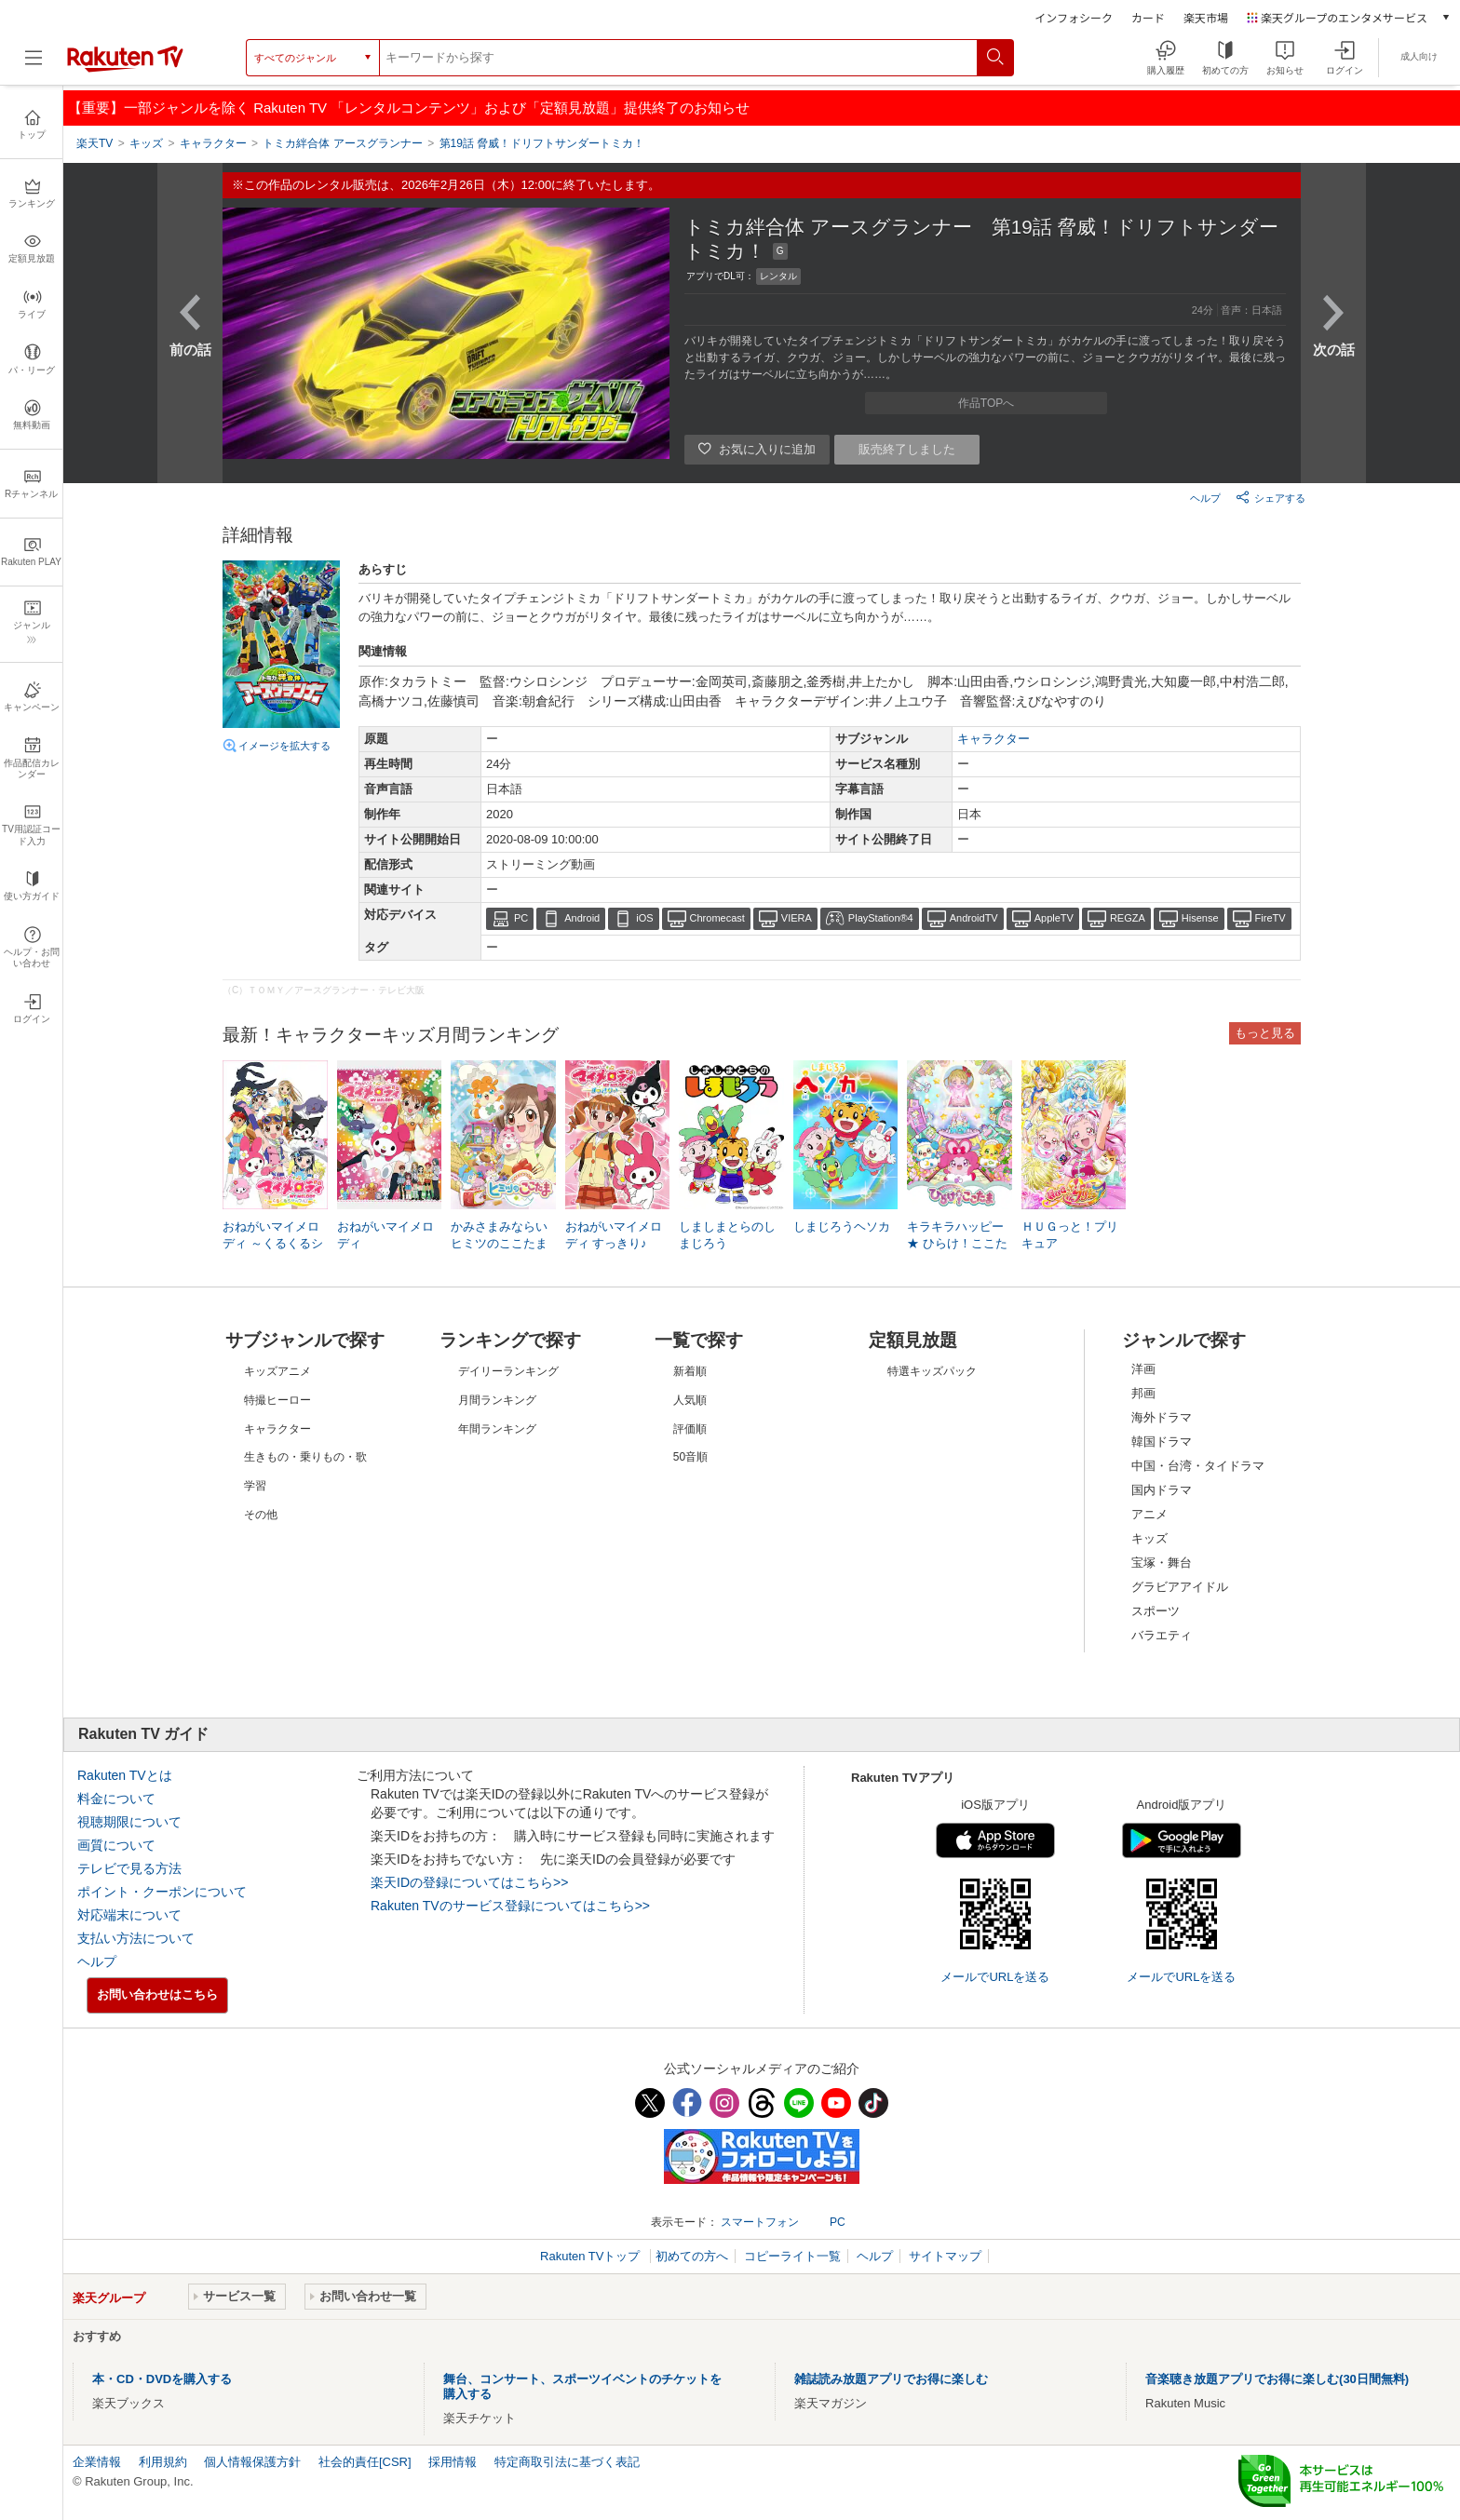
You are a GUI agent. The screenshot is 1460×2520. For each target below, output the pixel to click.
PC (521, 917)
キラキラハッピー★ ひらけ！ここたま (957, 1243)
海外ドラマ (1161, 1417)
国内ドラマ (1161, 1490)
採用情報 (452, 2462)
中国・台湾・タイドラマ (1197, 1466)
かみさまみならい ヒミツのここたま (499, 1235)
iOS (644, 917)
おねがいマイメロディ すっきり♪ (613, 1235)
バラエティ (1161, 1635)
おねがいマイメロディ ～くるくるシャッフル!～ (273, 1243)
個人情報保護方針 (252, 2462)
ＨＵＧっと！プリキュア (1069, 1235)
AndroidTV (974, 917)
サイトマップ (945, 2256)
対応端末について (129, 1914)
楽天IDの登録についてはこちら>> (469, 1882)
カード (1148, 17)
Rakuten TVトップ (591, 2256)
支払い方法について (136, 1938)
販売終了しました (906, 449)
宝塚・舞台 (1161, 1563)
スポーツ (1155, 1611)
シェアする (1270, 497)
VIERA (796, 917)
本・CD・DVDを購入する (162, 2379)
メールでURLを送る (994, 1977)
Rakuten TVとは (124, 1775)
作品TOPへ (986, 403)
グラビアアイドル (1179, 1587)
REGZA (1127, 917)
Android (582, 917)
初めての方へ (692, 2256)
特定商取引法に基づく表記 (567, 2462)
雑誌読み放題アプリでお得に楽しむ (891, 2379)
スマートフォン (760, 2222)
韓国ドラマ (1161, 1442)
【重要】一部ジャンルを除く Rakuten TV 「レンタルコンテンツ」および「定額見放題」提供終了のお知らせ (409, 107)
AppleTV (1054, 917)
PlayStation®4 (880, 917)
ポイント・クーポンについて (162, 1891)
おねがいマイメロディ (385, 1235)
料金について (116, 1798)
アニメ (1149, 1514)
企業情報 (97, 2462)
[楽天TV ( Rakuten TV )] (125, 68)
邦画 (1143, 1393)
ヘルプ (1205, 498)
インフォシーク (1073, 17)
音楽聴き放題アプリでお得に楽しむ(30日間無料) (1277, 2379)
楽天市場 (1205, 17)
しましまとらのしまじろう (727, 1235)
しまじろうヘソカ (841, 1226)
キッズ (1149, 1538)
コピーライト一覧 (792, 2256)
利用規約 (163, 2462)
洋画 (1143, 1369)
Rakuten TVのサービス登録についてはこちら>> (510, 1905)
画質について (116, 1845)
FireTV (1270, 917)
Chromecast (717, 917)
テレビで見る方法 (129, 1868)
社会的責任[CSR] (365, 2462)
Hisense (1200, 917)
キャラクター (993, 739)
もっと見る (1265, 1033)
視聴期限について (129, 1821)
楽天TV (94, 143)
